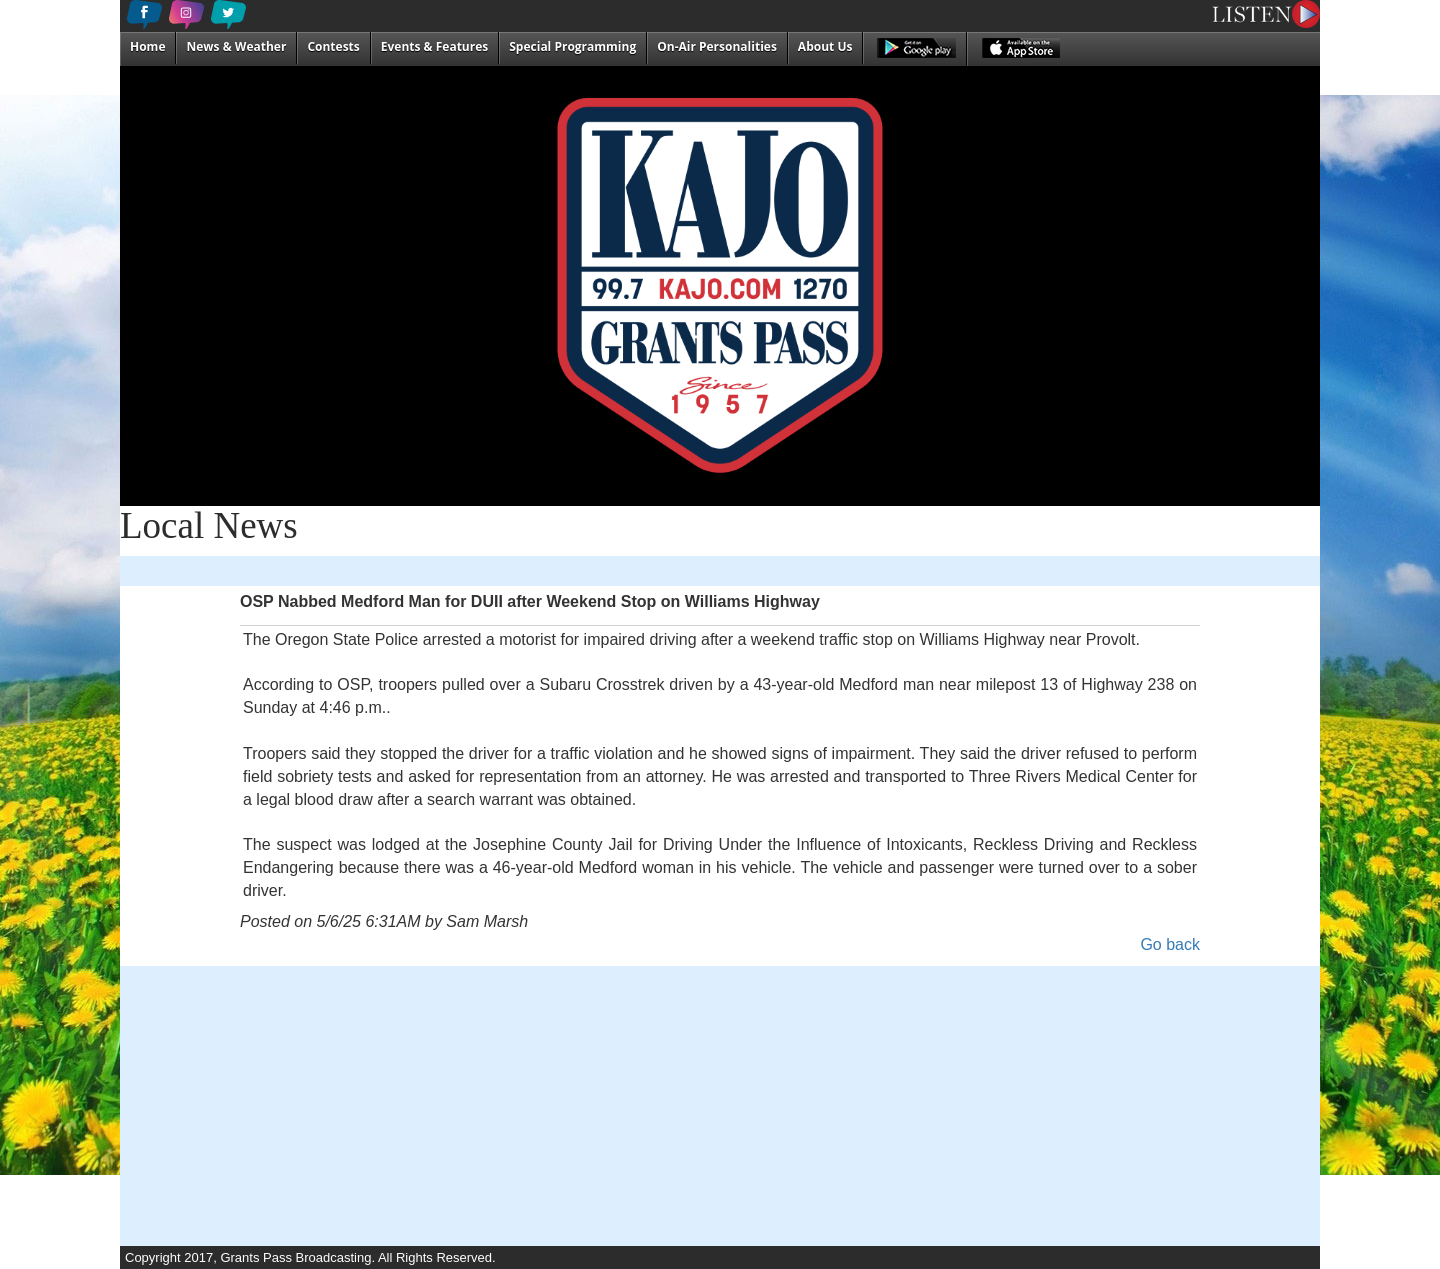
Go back (1170, 944)
